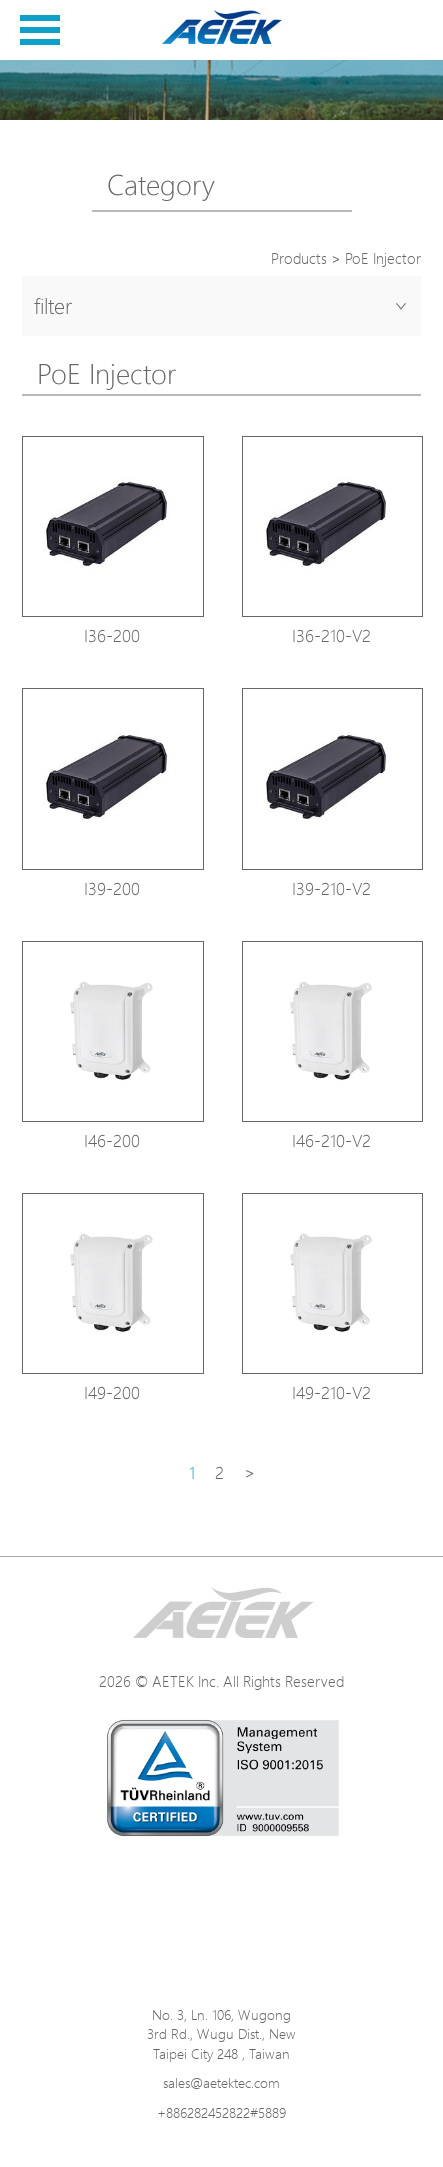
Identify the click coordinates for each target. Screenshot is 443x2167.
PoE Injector (383, 258)
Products (299, 258)
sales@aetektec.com (221, 2082)
